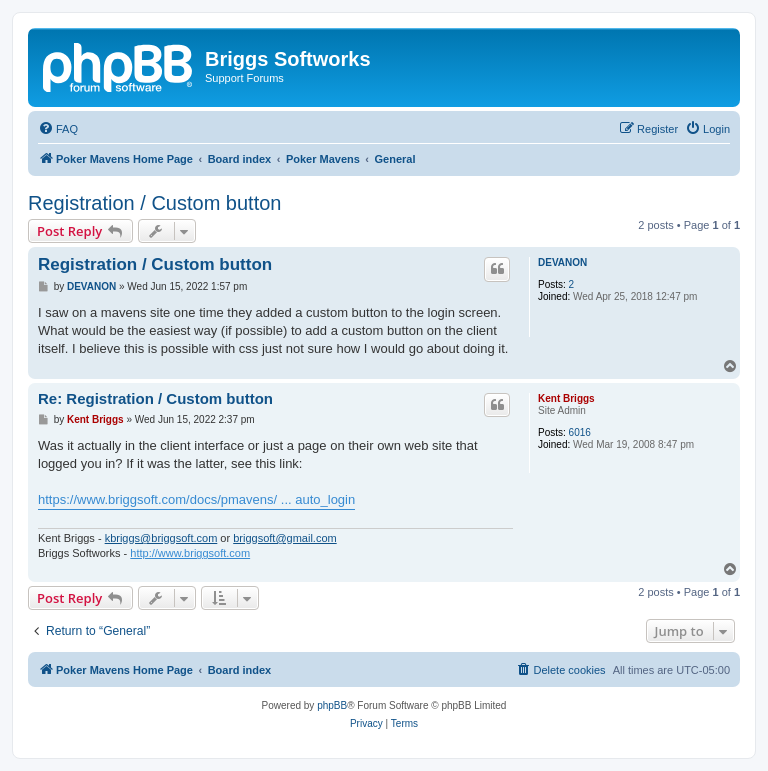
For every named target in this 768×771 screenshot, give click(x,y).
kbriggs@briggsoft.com (161, 538)
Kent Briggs (566, 398)
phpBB (332, 705)
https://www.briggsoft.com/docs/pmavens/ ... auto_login (196, 499)
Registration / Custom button (154, 203)
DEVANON (562, 262)
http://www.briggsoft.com (190, 553)
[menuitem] (58, 129)
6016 (580, 432)
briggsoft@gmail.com (284, 538)
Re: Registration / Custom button (155, 398)
